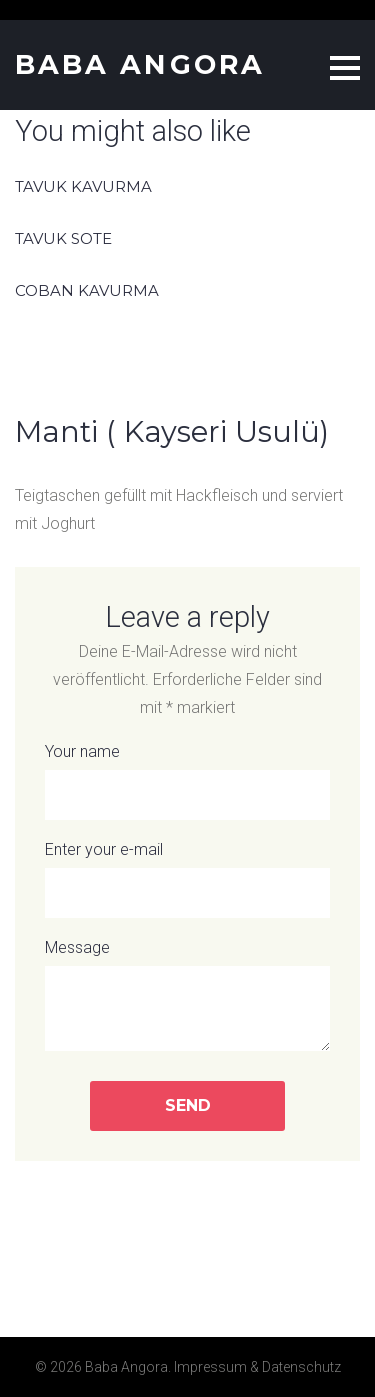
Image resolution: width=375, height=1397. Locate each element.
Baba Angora (140, 64)
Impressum (210, 1367)
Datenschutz (301, 1367)
